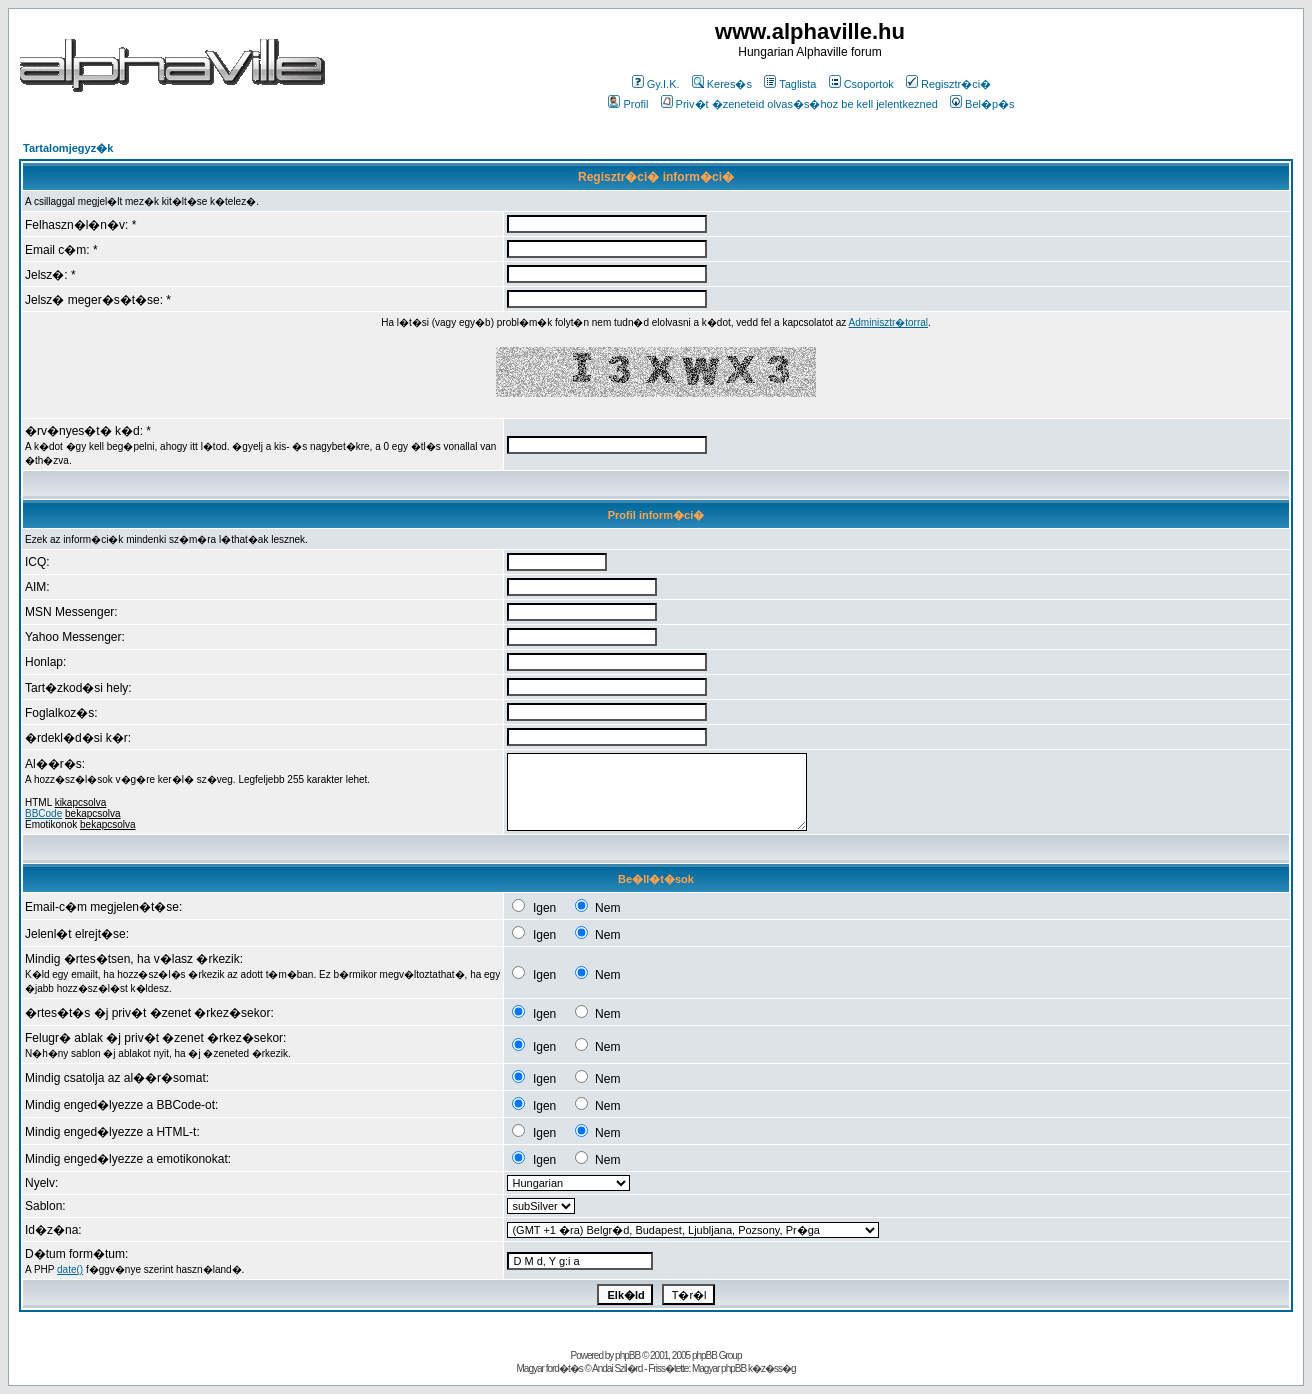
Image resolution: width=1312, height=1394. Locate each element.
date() (70, 1269)
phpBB (627, 1355)
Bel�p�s (982, 104)
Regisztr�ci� (948, 84)
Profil (628, 104)
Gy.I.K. (656, 84)
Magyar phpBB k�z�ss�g (744, 1368)
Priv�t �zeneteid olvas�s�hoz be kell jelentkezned (799, 104)
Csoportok (861, 84)
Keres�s (722, 84)
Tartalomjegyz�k (68, 148)
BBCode (43, 813)
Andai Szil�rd (617, 1368)
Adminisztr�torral (888, 322)
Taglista (790, 84)
